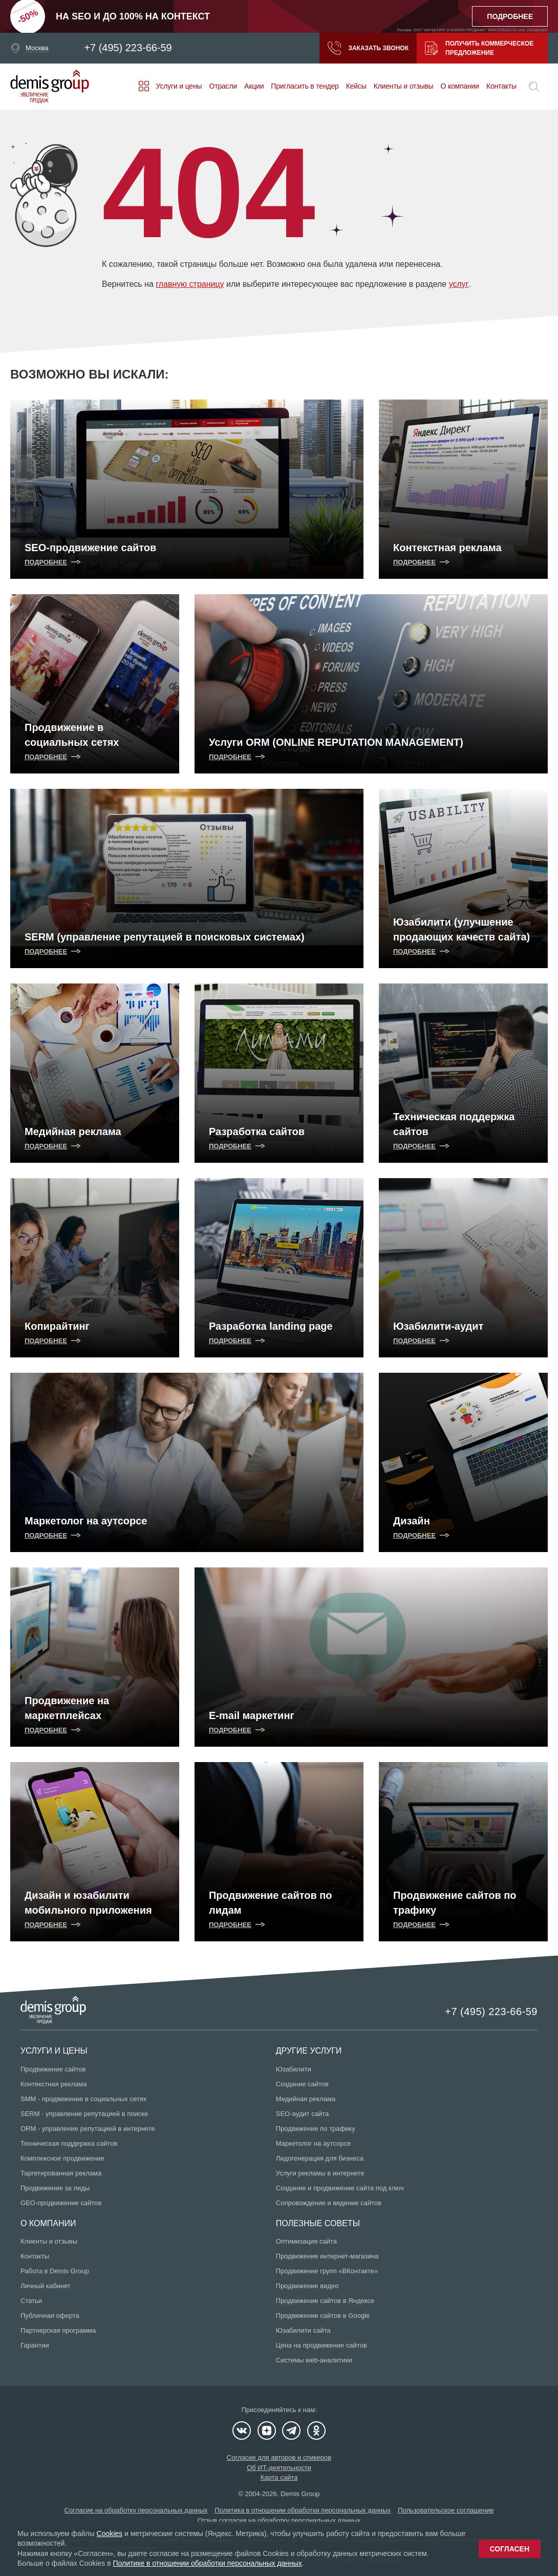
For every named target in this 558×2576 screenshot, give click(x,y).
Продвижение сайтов (52, 2069)
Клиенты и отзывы (404, 86)
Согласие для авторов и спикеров (279, 2457)
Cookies (110, 2533)
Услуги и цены (179, 86)
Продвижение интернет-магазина (327, 2256)
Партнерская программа (58, 2330)
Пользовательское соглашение (445, 2510)
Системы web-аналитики (314, 2360)
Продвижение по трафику (315, 2128)
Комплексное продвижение (62, 2158)
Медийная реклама (305, 2099)
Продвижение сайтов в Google (323, 2315)
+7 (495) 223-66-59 (128, 48)
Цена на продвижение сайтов (321, 2345)
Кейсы (356, 86)
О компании (459, 86)
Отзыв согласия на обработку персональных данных (279, 2520)
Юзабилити (293, 2069)
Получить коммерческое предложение (479, 48)
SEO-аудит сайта (302, 2114)
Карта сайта (279, 2477)
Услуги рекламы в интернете (320, 2173)
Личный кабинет (45, 2286)
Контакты (501, 86)
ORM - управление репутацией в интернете (87, 2128)
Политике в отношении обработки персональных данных (207, 2563)
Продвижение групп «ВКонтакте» (327, 2271)
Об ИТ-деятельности (279, 2468)
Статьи (31, 2301)
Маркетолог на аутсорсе (313, 2143)
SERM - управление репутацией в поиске (84, 2114)
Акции (254, 86)
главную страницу (190, 284)
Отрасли (223, 86)
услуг (458, 284)
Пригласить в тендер (304, 86)
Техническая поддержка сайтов (69, 2143)
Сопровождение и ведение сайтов (328, 2203)
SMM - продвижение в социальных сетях (83, 2099)
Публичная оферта (49, 2315)
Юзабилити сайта (303, 2330)
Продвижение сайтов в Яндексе (325, 2301)
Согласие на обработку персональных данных (136, 2510)
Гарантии (34, 2345)
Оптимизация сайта (306, 2241)
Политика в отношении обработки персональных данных (302, 2510)
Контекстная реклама (53, 2084)
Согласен (509, 2549)
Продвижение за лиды (55, 2188)
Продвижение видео (307, 2286)
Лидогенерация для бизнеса (319, 2158)
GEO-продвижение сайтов (60, 2203)
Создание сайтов (302, 2084)
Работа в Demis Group (54, 2271)
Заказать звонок (368, 48)
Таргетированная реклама (60, 2173)
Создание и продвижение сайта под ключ (340, 2188)
